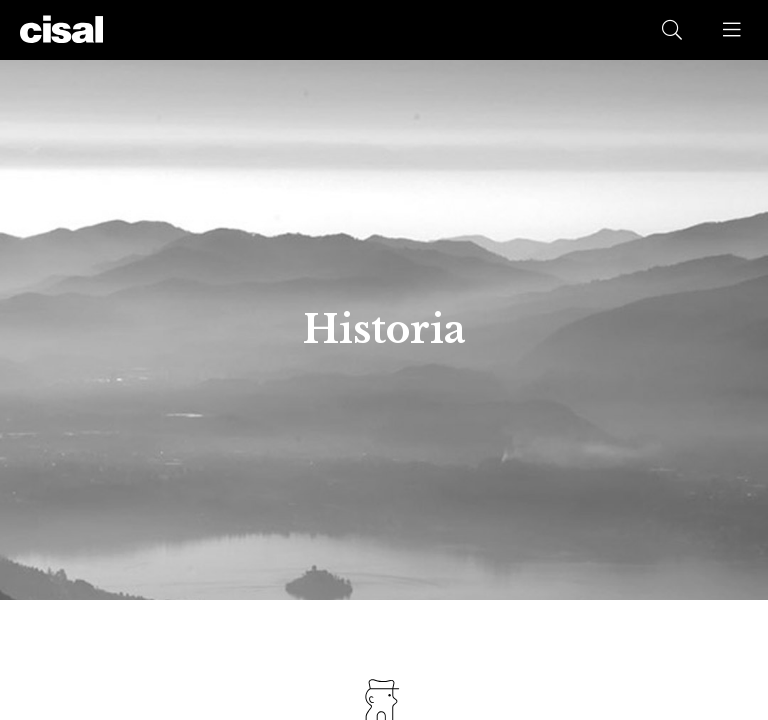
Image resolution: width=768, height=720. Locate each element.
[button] (733, 30)
